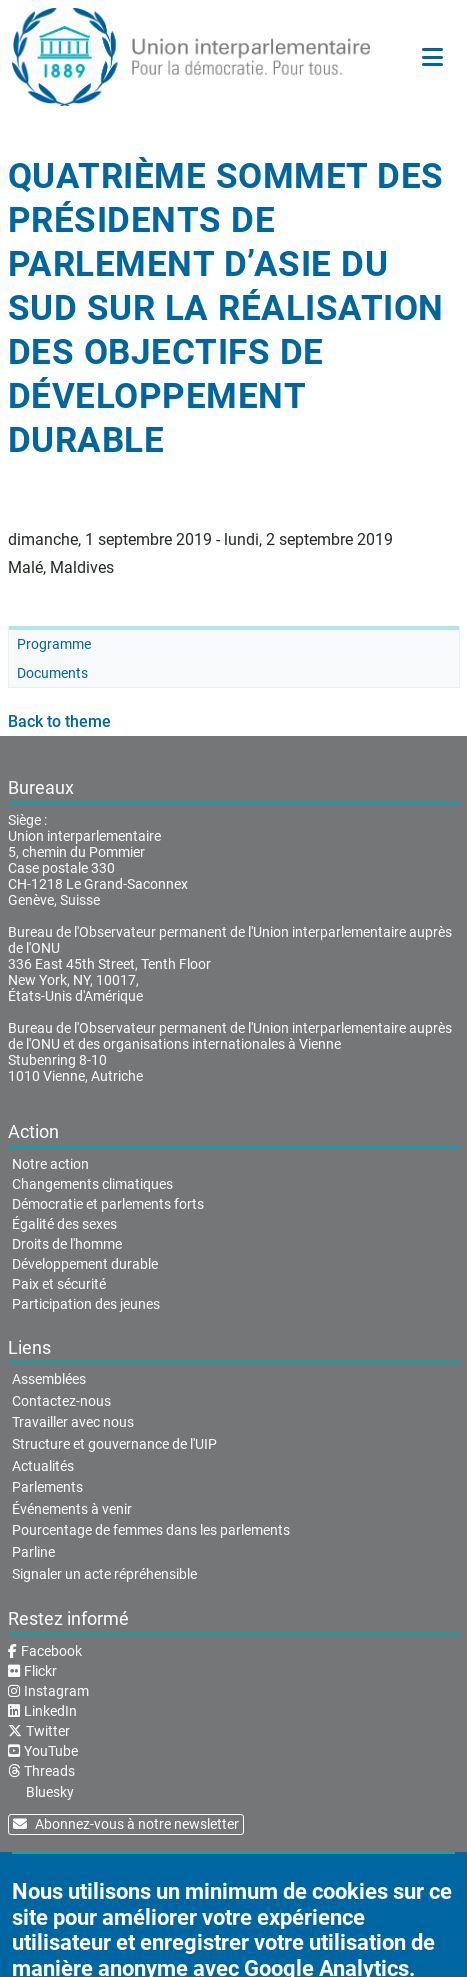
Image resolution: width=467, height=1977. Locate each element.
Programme (54, 644)
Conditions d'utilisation (242, 1874)
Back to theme (59, 721)
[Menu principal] (432, 57)
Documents (52, 673)
